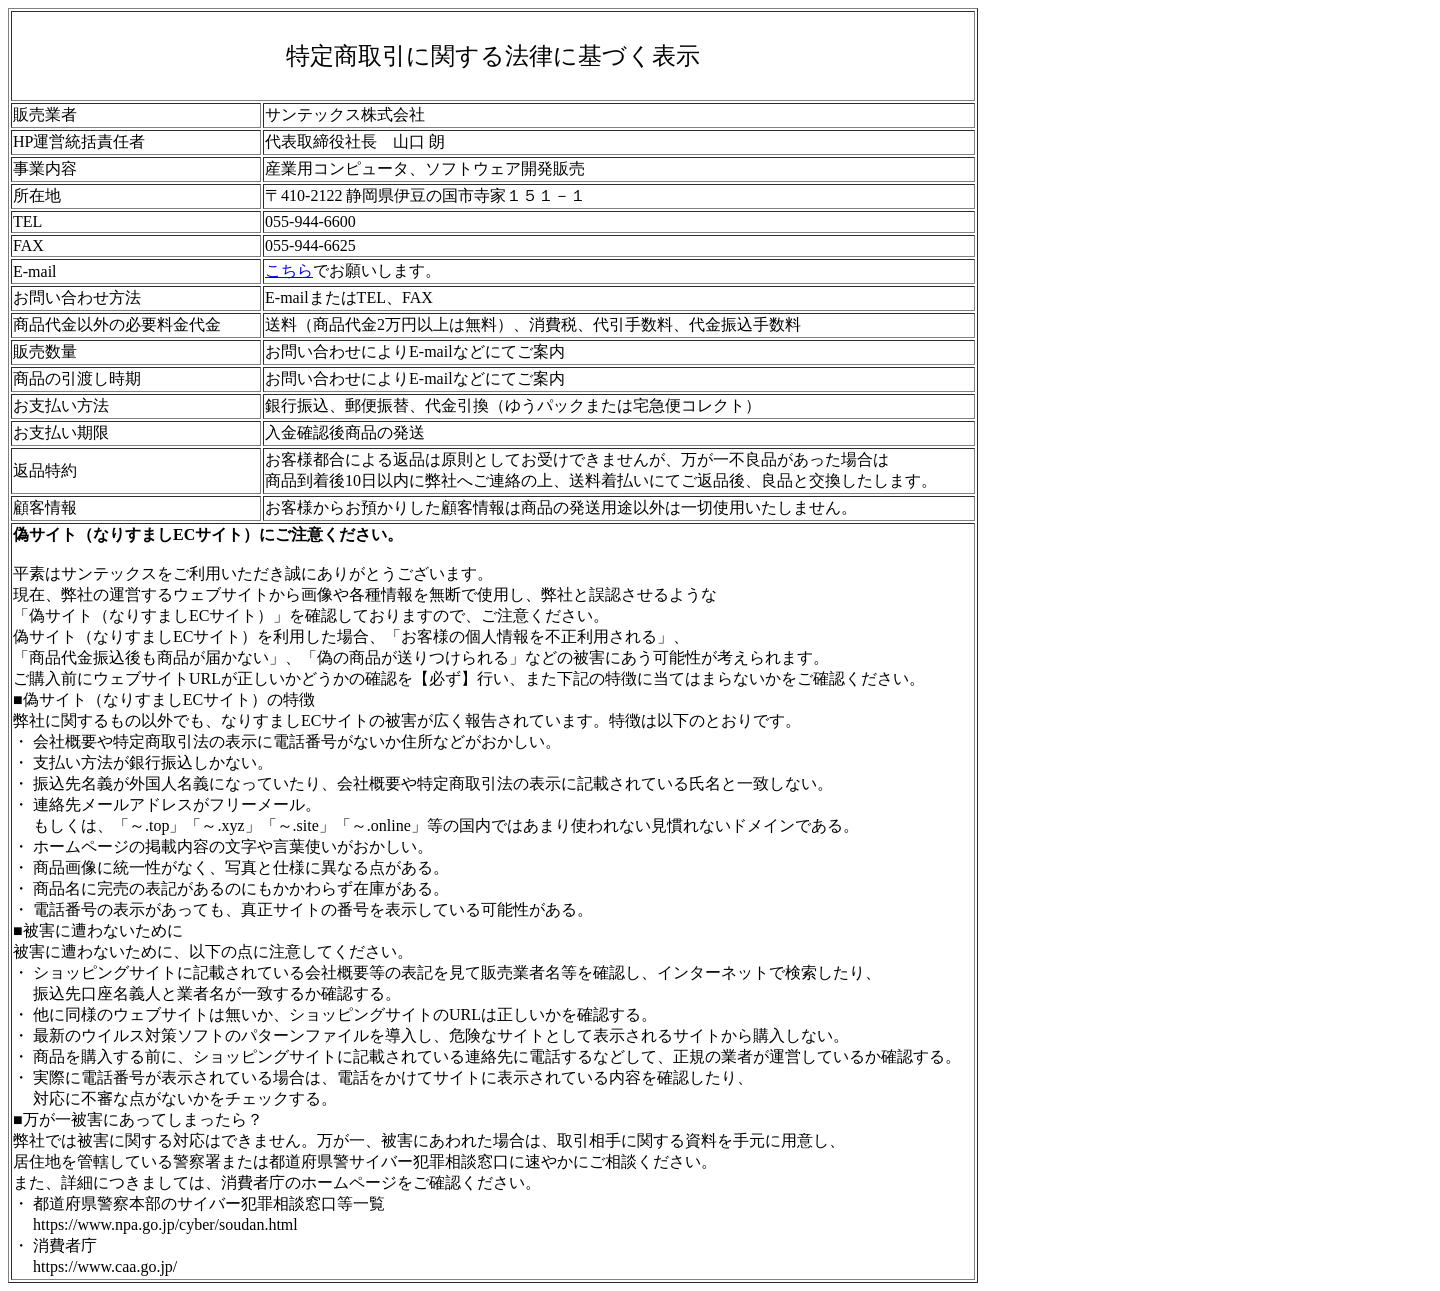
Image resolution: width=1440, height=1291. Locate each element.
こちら (289, 270)
